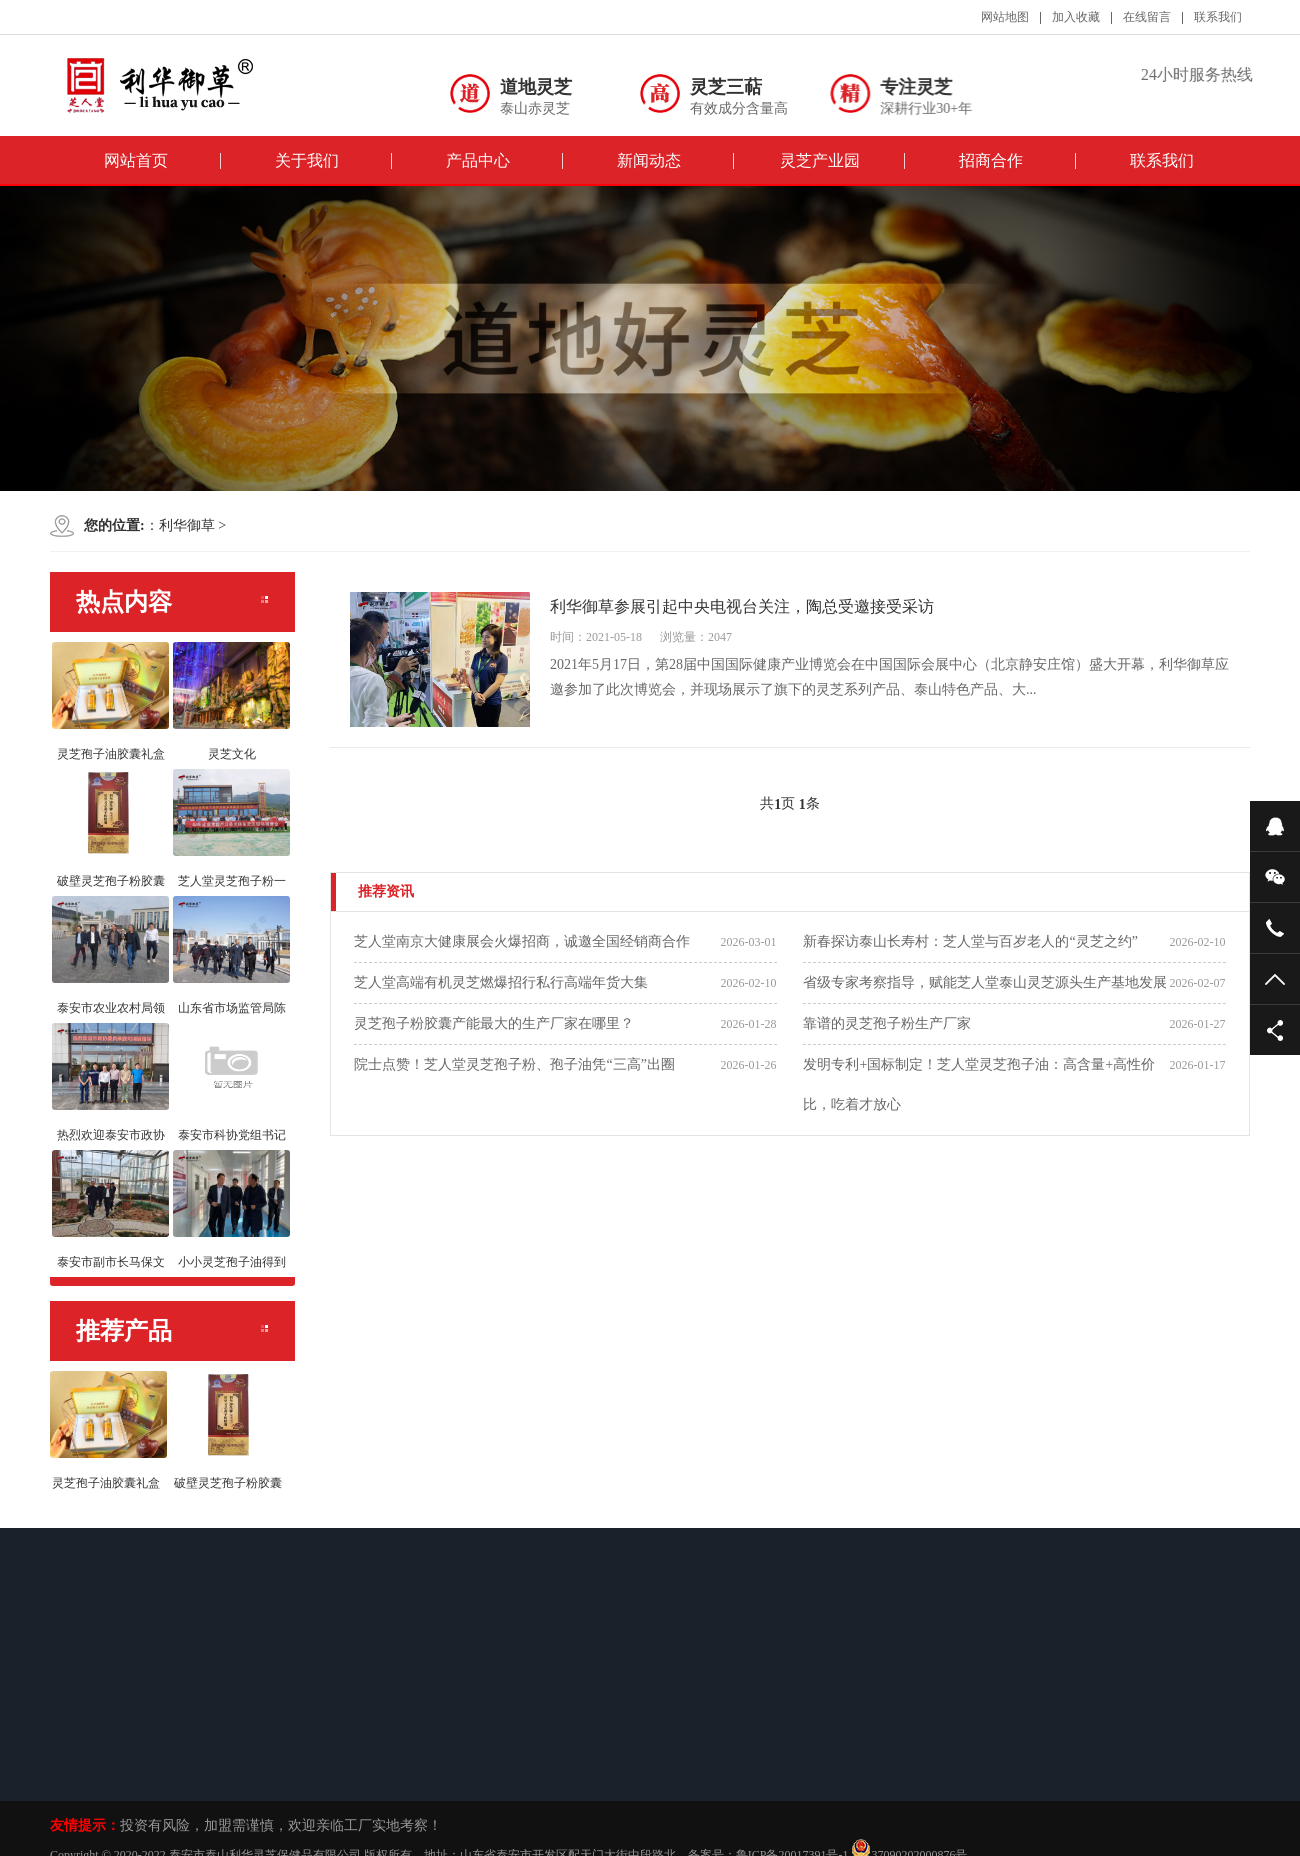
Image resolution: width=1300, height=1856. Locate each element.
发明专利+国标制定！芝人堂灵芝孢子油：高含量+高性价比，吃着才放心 (979, 1084)
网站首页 (136, 160)
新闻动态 (649, 160)
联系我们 (1162, 160)
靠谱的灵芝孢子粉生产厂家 (887, 1023)
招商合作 (991, 160)
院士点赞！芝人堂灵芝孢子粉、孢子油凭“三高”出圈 (514, 1064)
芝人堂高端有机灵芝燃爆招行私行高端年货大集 (501, 982)
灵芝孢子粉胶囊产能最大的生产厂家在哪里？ (494, 1023)
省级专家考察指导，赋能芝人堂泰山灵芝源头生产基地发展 (985, 982)
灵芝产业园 (820, 160)
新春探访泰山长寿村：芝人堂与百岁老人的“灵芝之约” (970, 941)
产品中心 (478, 160)
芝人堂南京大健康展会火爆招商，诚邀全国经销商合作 (522, 941)
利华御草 (187, 525)
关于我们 (307, 160)
